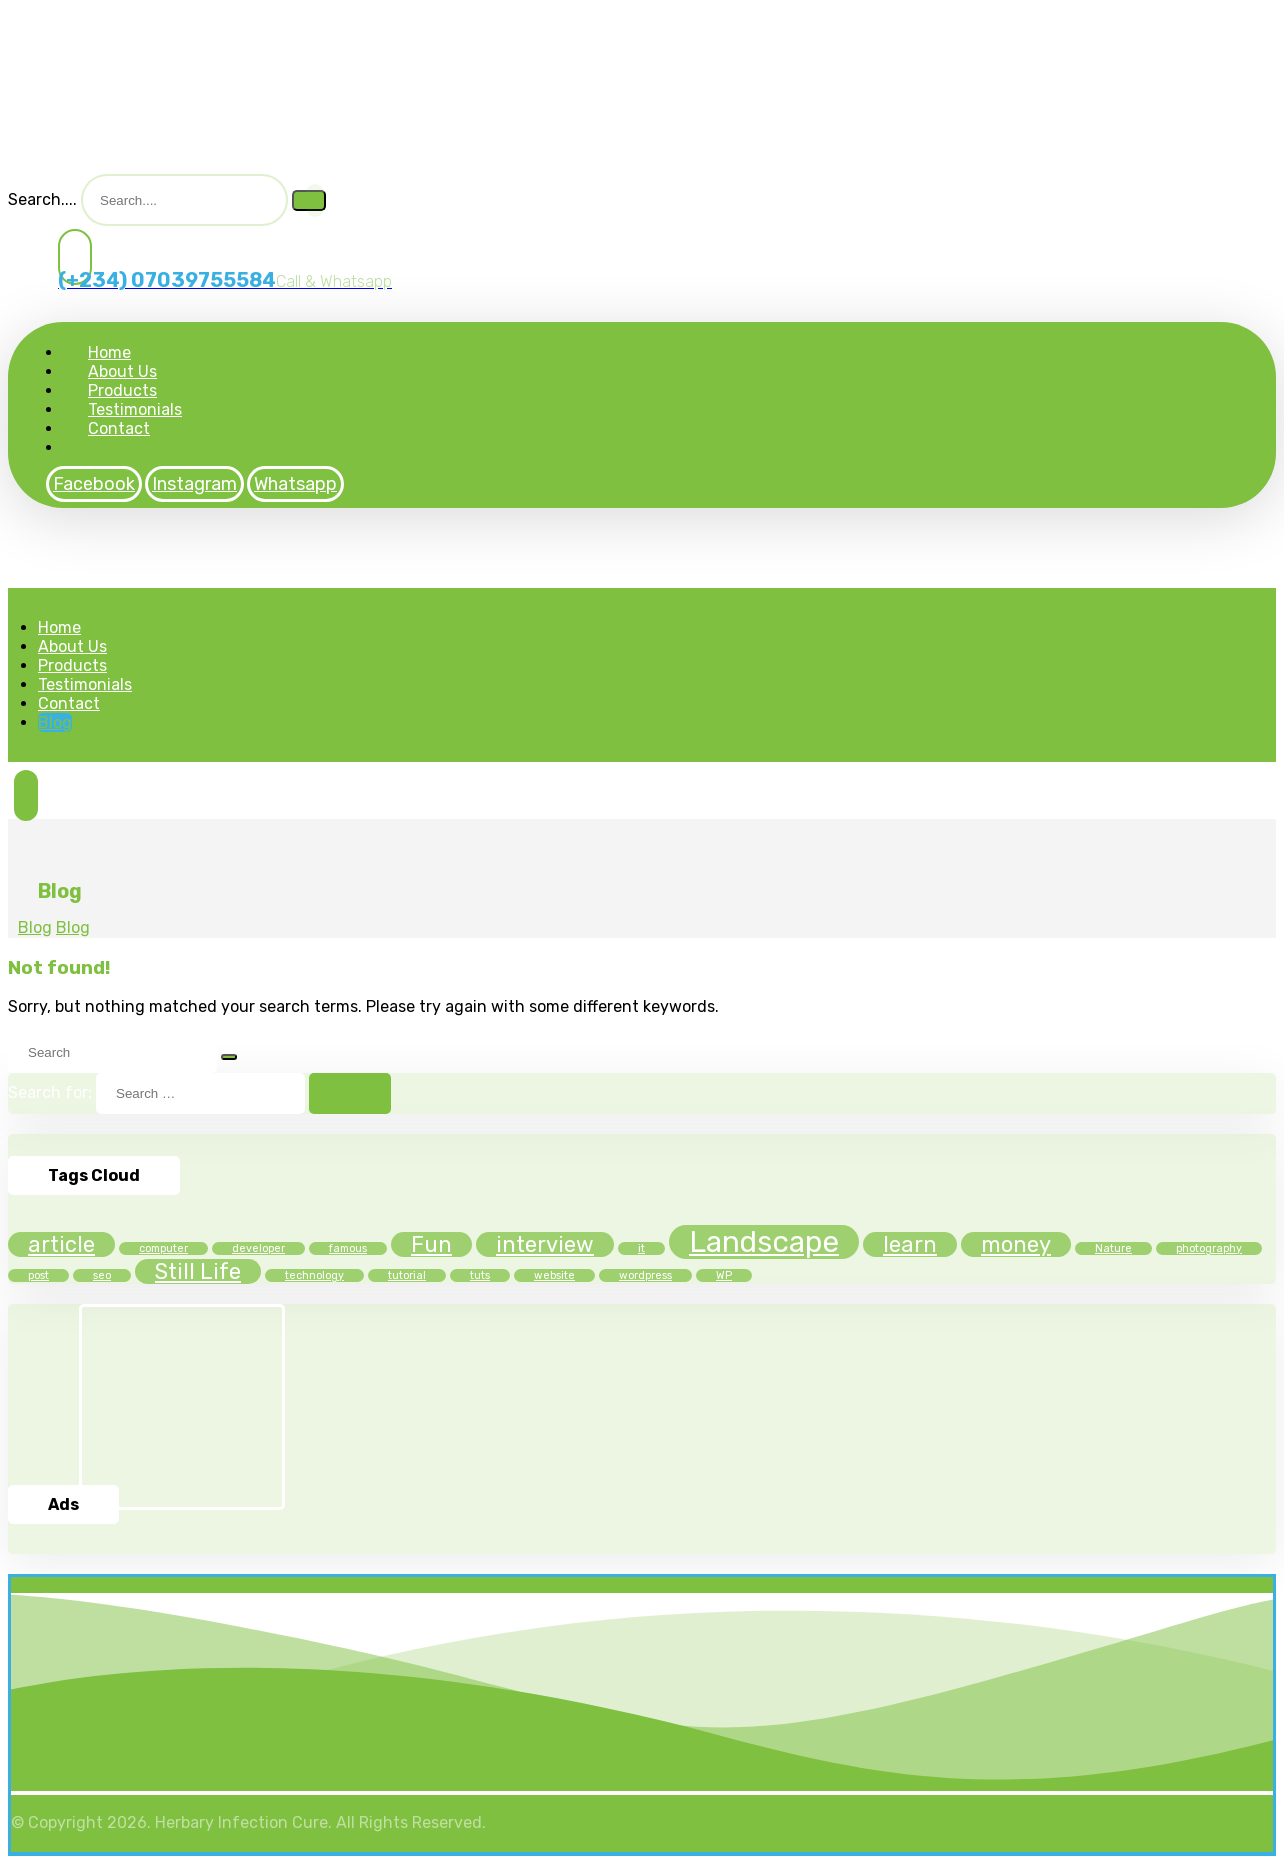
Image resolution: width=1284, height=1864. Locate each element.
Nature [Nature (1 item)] (1113, 1248)
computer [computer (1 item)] (163, 1248)
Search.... (42, 199)
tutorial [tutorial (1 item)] (407, 1275)
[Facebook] (94, 484)
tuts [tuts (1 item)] (480, 1275)
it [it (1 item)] (641, 1248)
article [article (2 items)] (61, 1244)
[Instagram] (194, 484)
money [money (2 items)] (1016, 1244)
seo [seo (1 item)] (102, 1275)
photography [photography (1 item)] (1209, 1248)
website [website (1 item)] (554, 1275)
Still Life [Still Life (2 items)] (198, 1271)
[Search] (309, 200)
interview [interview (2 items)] (545, 1244)
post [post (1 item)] (38, 1275)
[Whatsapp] (295, 484)
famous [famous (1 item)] (348, 1248)
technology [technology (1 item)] (314, 1275)
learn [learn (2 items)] (910, 1244)
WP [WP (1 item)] (724, 1275)
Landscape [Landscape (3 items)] (764, 1242)
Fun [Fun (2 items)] (431, 1244)
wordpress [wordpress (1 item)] (645, 1275)
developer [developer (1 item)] (258, 1248)
